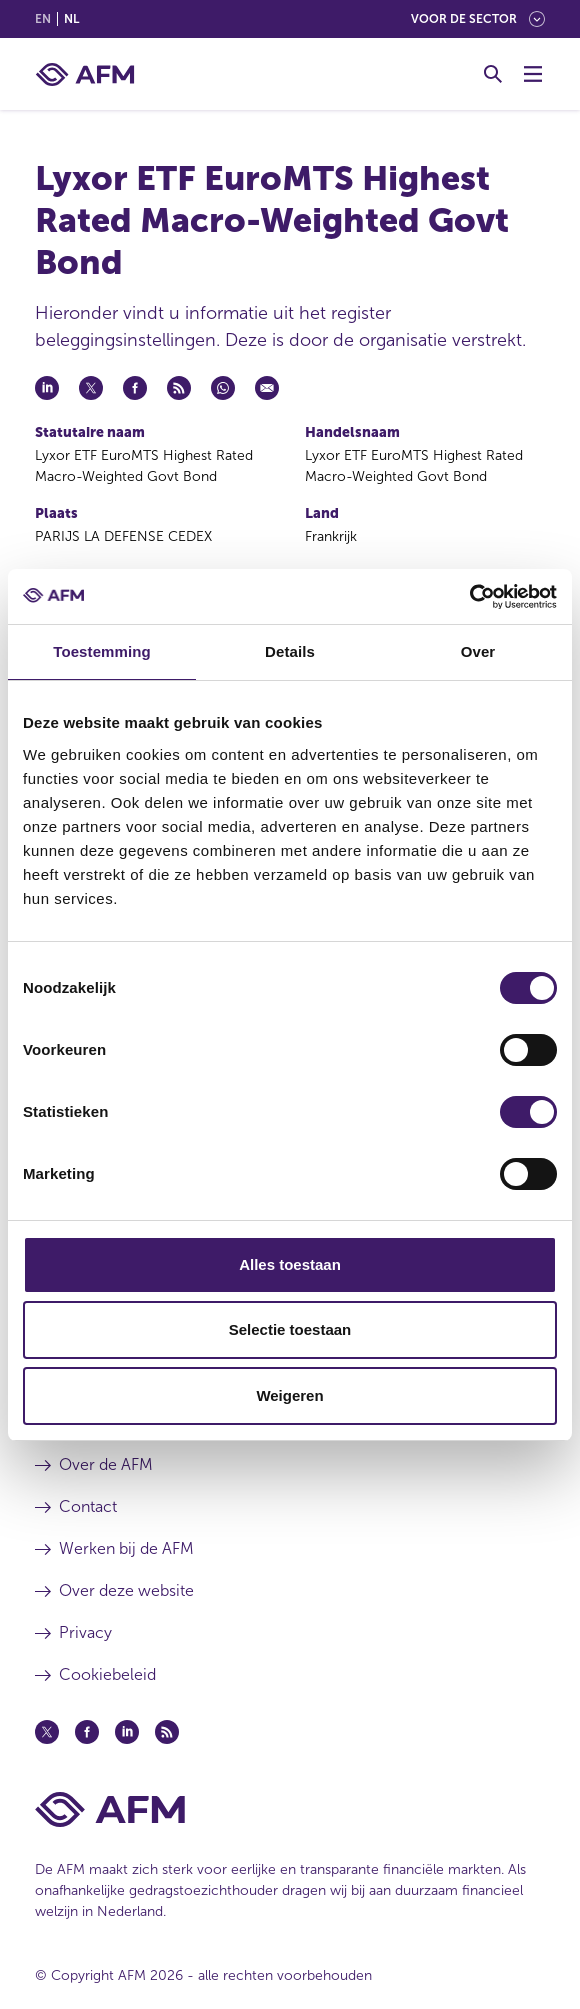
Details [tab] (290, 651)
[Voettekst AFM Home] (290, 1809)
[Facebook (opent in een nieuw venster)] (87, 1732)
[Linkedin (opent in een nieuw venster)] (127, 1732)
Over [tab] (478, 651)
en (43, 19)
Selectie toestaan (290, 1329)
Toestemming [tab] (102, 651)
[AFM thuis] (85, 74)
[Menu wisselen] (533, 74)
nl (71, 19)
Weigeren (289, 1395)
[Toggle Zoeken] (493, 74)
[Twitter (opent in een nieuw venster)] (47, 1732)
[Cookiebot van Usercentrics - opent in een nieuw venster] (469, 597)
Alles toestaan (290, 1264)
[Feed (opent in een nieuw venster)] (167, 1732)
